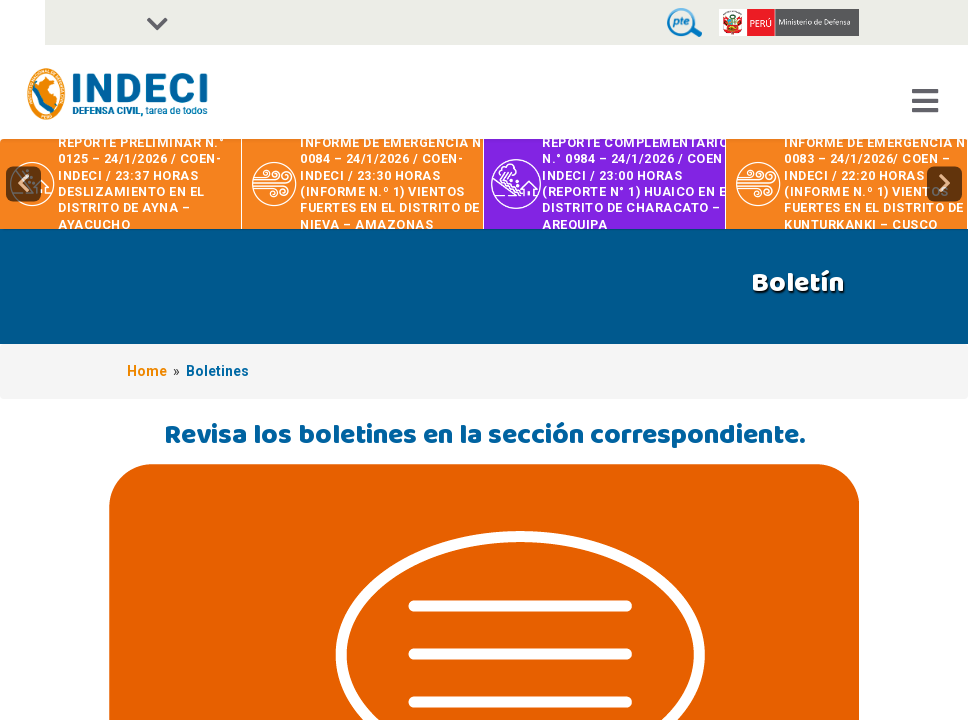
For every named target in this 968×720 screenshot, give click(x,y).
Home (147, 371)
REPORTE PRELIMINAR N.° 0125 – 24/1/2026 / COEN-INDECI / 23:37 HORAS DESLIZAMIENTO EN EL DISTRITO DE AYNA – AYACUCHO (141, 183)
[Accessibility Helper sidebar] (22, 22)
